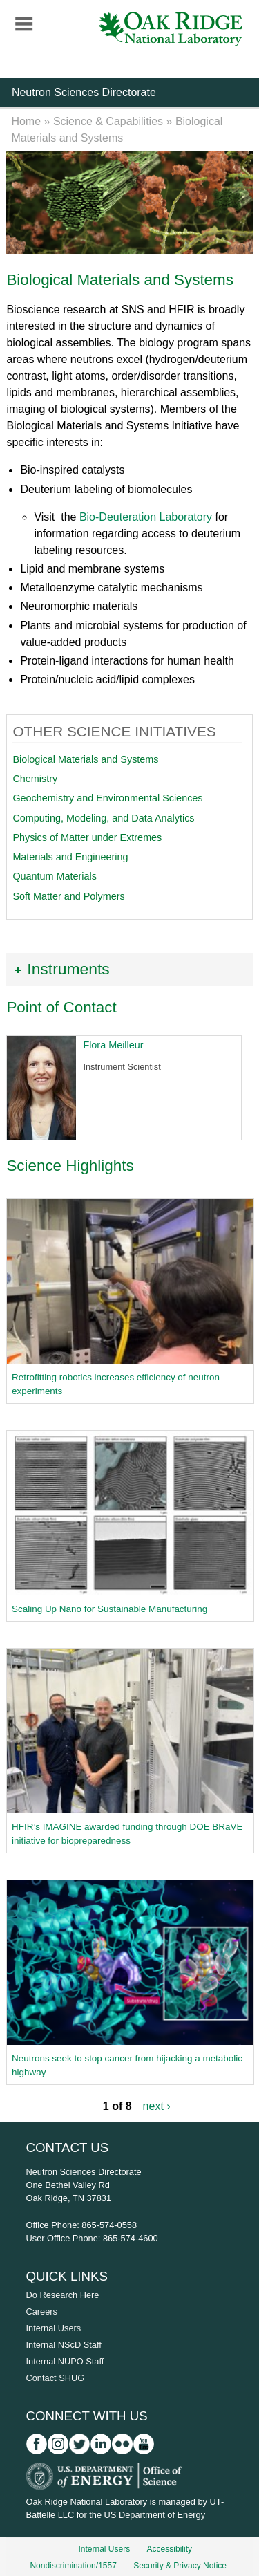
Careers (42, 2311)
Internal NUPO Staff (65, 2361)
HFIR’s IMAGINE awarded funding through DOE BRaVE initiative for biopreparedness (127, 1834)
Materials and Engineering (70, 856)
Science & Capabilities (108, 121)
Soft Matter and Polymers (68, 896)
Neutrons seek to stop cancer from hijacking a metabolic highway (127, 2065)
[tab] (129, 969)
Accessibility (169, 2549)
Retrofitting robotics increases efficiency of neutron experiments (116, 1384)
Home (26, 121)
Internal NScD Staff (64, 2344)
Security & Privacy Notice (180, 2565)
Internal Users (53, 2328)
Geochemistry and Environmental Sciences (107, 798)
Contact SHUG (55, 2378)
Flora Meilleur (113, 1044)
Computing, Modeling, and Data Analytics (103, 818)
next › (157, 2106)
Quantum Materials (54, 876)
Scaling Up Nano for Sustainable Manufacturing (109, 1609)
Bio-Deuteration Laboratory (145, 517)
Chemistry (34, 778)
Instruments (68, 969)
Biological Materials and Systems (85, 759)
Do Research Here (62, 2295)
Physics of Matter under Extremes (87, 837)
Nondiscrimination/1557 (73, 2565)
